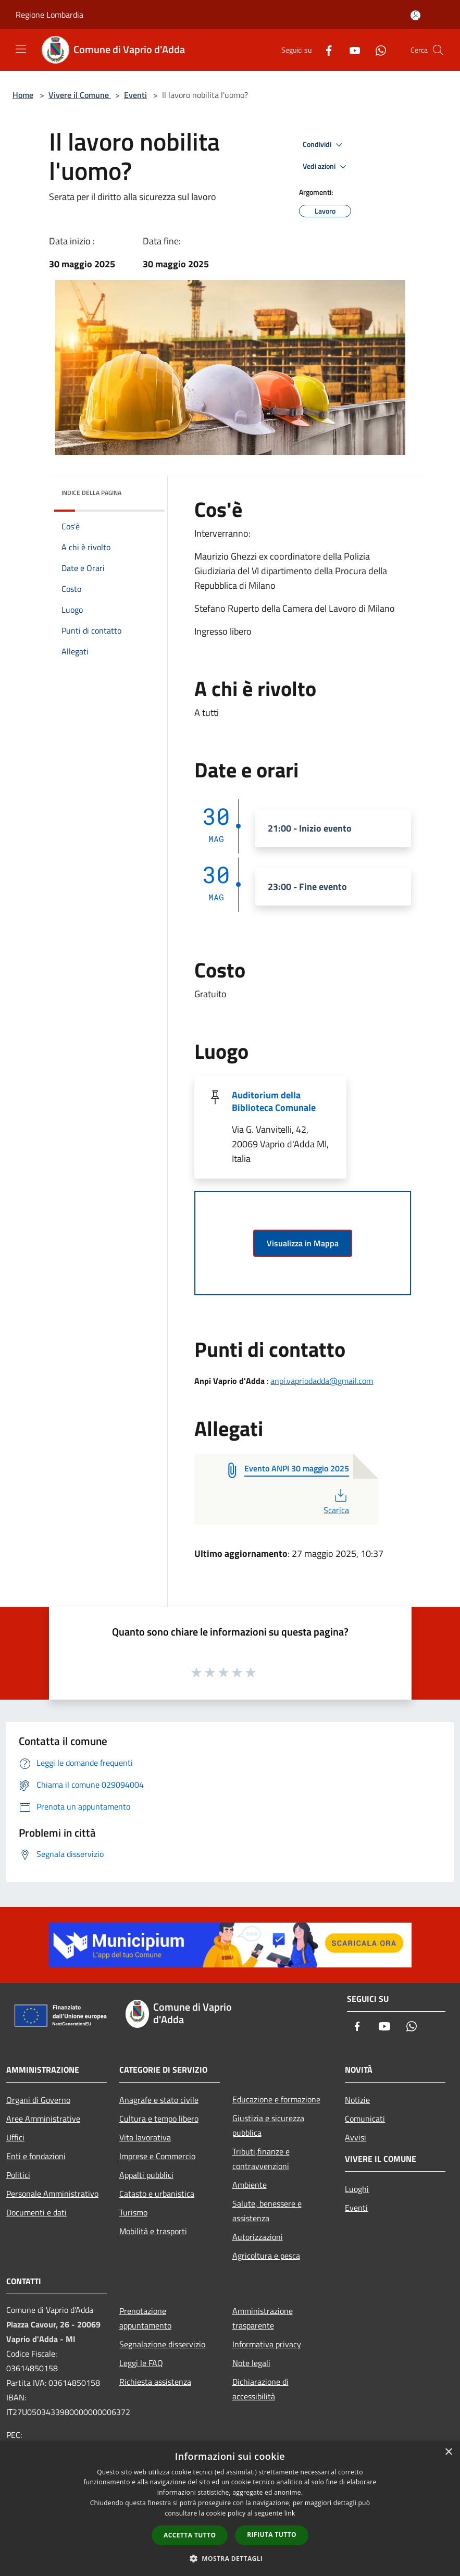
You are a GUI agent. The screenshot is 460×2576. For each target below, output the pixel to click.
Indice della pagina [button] (91, 493)
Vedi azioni (326, 166)
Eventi (135, 95)
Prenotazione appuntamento (145, 2318)
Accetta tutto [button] (190, 2535)
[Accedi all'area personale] (415, 15)
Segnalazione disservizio (162, 2344)
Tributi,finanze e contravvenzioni (261, 2158)
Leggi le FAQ (141, 2363)
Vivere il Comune (79, 95)
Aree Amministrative (43, 2118)
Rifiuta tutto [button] (271, 2534)
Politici (18, 2175)
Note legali (251, 2363)
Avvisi (355, 2137)
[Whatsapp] (376, 50)
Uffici (15, 2137)
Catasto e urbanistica (156, 2193)
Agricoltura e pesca (266, 2255)
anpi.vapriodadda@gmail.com (321, 1380)
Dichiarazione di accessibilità (260, 2388)
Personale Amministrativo (52, 2193)
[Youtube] (350, 50)
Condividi (324, 145)
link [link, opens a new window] (289, 2513)
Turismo (133, 2212)
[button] (230, 2558)
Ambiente (249, 2184)
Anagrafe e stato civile (158, 2100)
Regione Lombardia (49, 14)
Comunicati (365, 2118)
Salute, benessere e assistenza (267, 2210)
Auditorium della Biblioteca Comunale (274, 1101)
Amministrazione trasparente (262, 2318)
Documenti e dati (36, 2212)
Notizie (357, 2100)
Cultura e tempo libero (158, 2118)
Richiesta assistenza (155, 2381)
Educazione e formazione (276, 2099)
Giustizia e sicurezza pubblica (268, 2125)
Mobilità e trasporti (153, 2231)
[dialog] (230, 2508)
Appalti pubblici (146, 2175)
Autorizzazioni (257, 2237)
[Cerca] (438, 50)
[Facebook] (324, 50)
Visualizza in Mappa (303, 1243)
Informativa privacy (266, 2344)
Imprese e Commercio (157, 2156)
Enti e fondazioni (36, 2156)
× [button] (448, 2452)
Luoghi (357, 2189)
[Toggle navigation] (21, 49)
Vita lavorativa (145, 2137)
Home (23, 95)
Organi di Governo (38, 2100)
